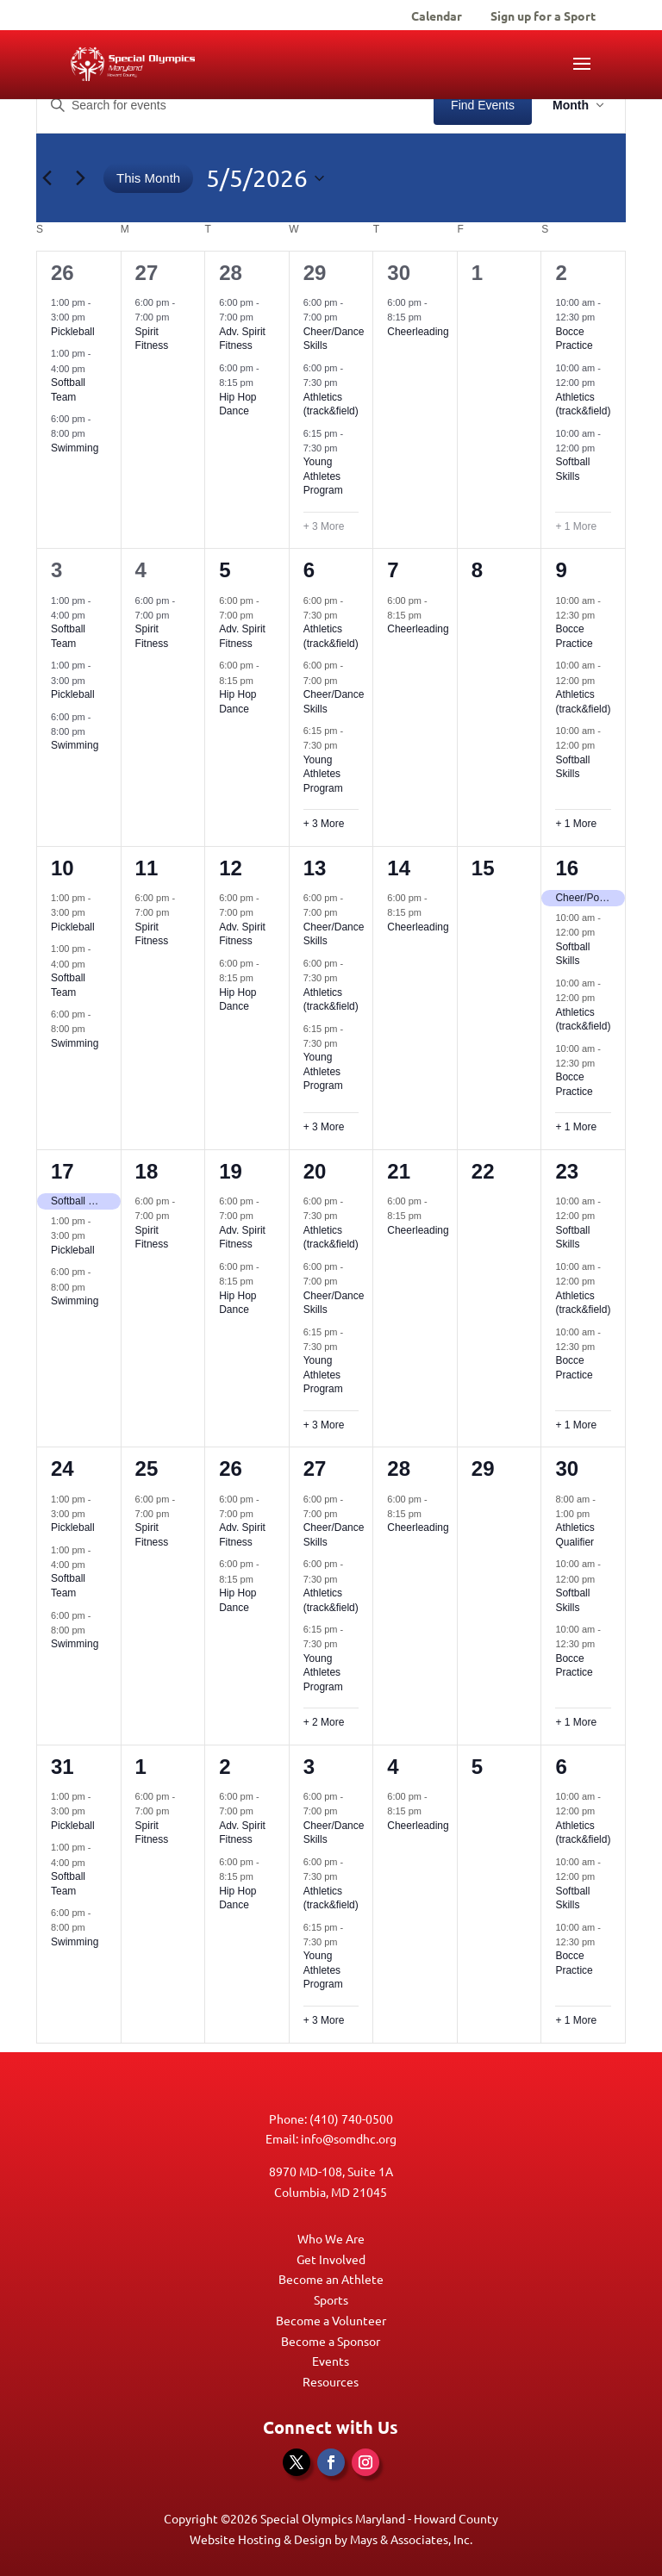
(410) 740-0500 (351, 2118)
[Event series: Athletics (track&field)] (346, 382)
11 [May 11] (147, 868)
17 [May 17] (62, 1171)
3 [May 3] (56, 570)
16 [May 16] (566, 868)
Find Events (483, 105)
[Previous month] (46, 178)
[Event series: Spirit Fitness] (178, 317)
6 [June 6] (560, 1766)
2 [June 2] (224, 1766)
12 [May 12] (230, 868)
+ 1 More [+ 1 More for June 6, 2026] (575, 2020)
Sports (331, 2299)
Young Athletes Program (323, 476)
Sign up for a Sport (543, 16)
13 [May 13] (315, 868)
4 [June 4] (392, 1766)
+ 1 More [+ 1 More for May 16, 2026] (575, 1127)
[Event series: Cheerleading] (430, 317)
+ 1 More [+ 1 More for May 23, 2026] (575, 1425)
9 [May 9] (560, 570)
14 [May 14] (398, 868)
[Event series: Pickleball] (94, 317)
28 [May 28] (398, 1468)
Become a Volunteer (331, 2320)
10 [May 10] (62, 868)
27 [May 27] (315, 1468)
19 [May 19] (230, 1171)
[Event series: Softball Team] (94, 368)
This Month (148, 178)
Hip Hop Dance (237, 404)
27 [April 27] (147, 272)
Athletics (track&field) (331, 404)
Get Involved (331, 2259)
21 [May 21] (398, 1171)
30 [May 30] (566, 1468)
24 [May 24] (62, 1468)
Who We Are (331, 2238)
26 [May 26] (230, 1468)
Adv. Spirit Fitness (242, 339)
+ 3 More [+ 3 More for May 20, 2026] (324, 1425)
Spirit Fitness (152, 339)
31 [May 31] (62, 1766)
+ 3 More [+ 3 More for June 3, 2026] (324, 2020)
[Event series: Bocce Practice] (603, 317)
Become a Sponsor (330, 2341)
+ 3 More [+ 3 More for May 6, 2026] (324, 824)
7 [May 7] (392, 570)
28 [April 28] (230, 272)
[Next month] (80, 178)
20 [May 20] (315, 1171)
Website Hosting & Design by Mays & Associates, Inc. (331, 2539)
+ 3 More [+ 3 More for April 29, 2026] (324, 526)
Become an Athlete (331, 2279)
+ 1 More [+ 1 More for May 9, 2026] (575, 824)
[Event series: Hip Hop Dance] (262, 382)
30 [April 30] (398, 272)
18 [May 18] (147, 1171)
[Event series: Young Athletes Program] (346, 448)
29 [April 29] (315, 272)
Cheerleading (417, 332)
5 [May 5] (224, 570)
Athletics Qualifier (574, 1534)
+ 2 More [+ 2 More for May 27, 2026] (324, 1722)
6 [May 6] (309, 570)
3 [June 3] (309, 1766)
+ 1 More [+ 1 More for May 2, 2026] (575, 526)
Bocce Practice (573, 339)
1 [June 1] (141, 1766)
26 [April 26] (62, 272)
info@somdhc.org (349, 2138)
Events (330, 2360)
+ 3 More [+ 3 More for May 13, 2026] (324, 1127)
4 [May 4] (141, 570)
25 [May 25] (147, 1468)
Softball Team (68, 636)
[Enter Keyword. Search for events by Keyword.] (235, 105)
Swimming (74, 448)
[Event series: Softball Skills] (603, 448)
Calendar (436, 16)
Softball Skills (572, 469)
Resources (331, 2381)
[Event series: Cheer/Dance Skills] (346, 317)
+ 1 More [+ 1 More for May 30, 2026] (575, 1722)
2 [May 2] (560, 272)
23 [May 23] (566, 1171)
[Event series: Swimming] (94, 433)
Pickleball (73, 332)
